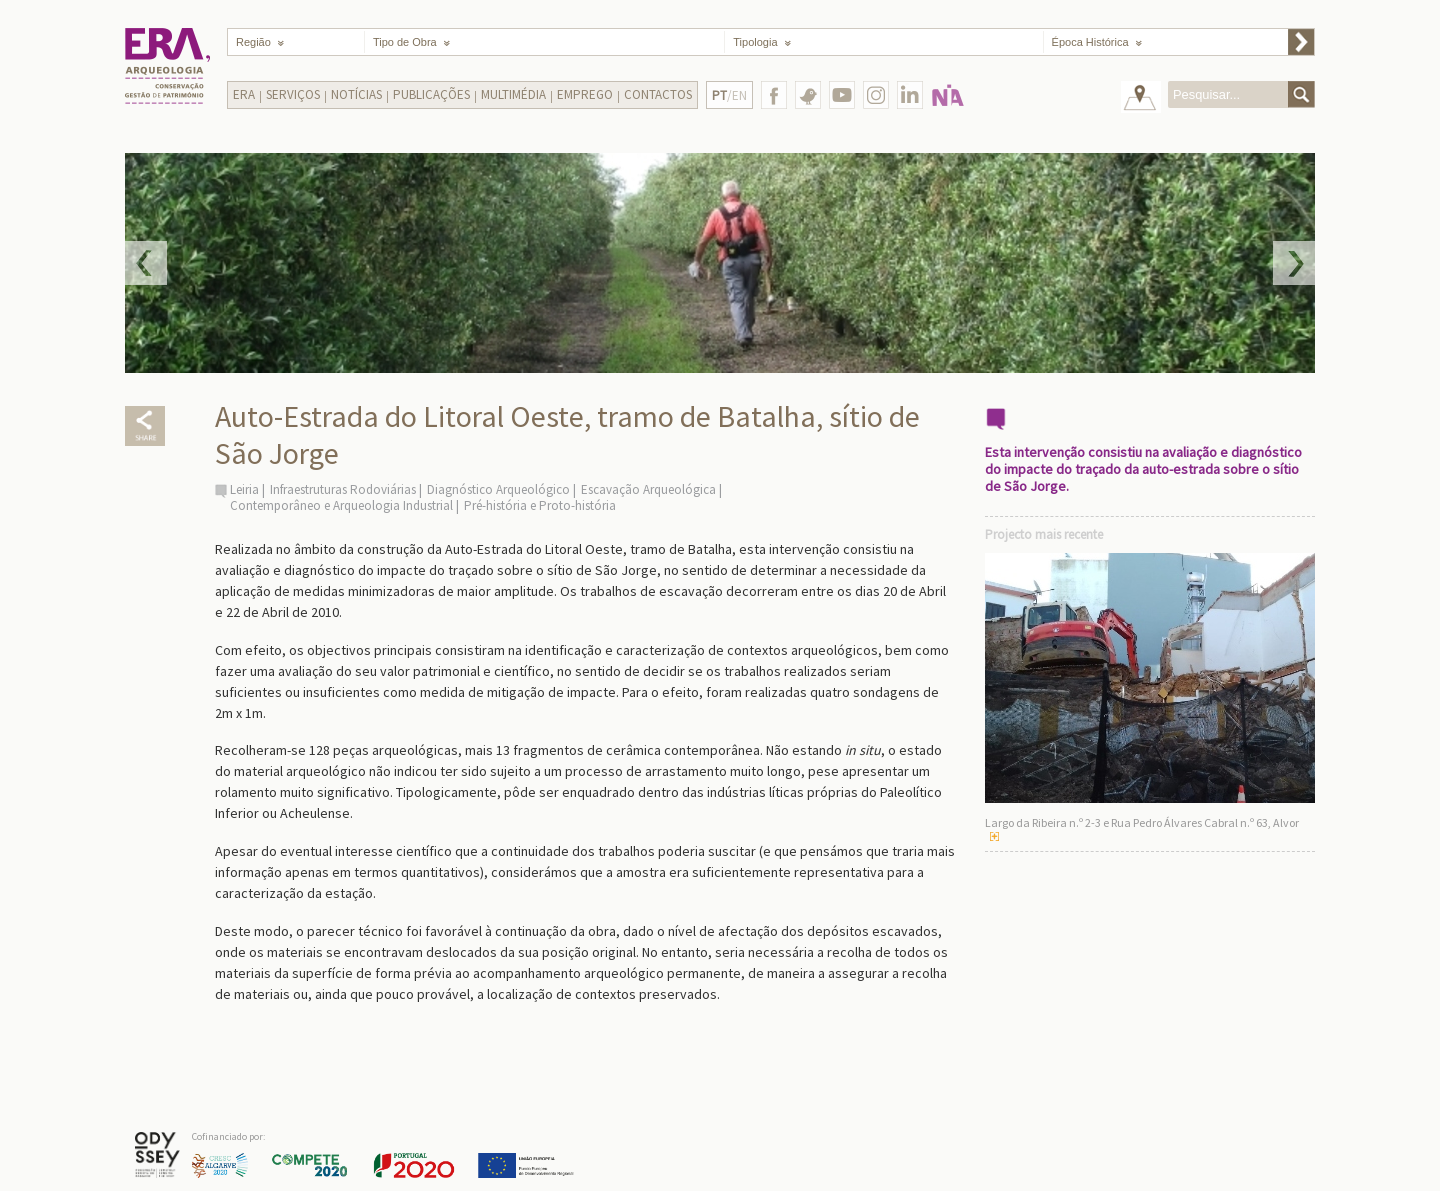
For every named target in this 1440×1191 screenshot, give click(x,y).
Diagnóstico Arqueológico (498, 489)
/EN (729, 95)
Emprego (585, 94)
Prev (146, 263)
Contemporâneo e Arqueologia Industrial (341, 505)
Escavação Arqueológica (648, 489)
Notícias (356, 94)
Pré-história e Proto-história (540, 505)
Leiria (244, 489)
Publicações (431, 94)
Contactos (658, 94)
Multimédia (513, 94)
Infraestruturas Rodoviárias (343, 489)
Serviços (293, 94)
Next (1294, 263)
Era (244, 94)
